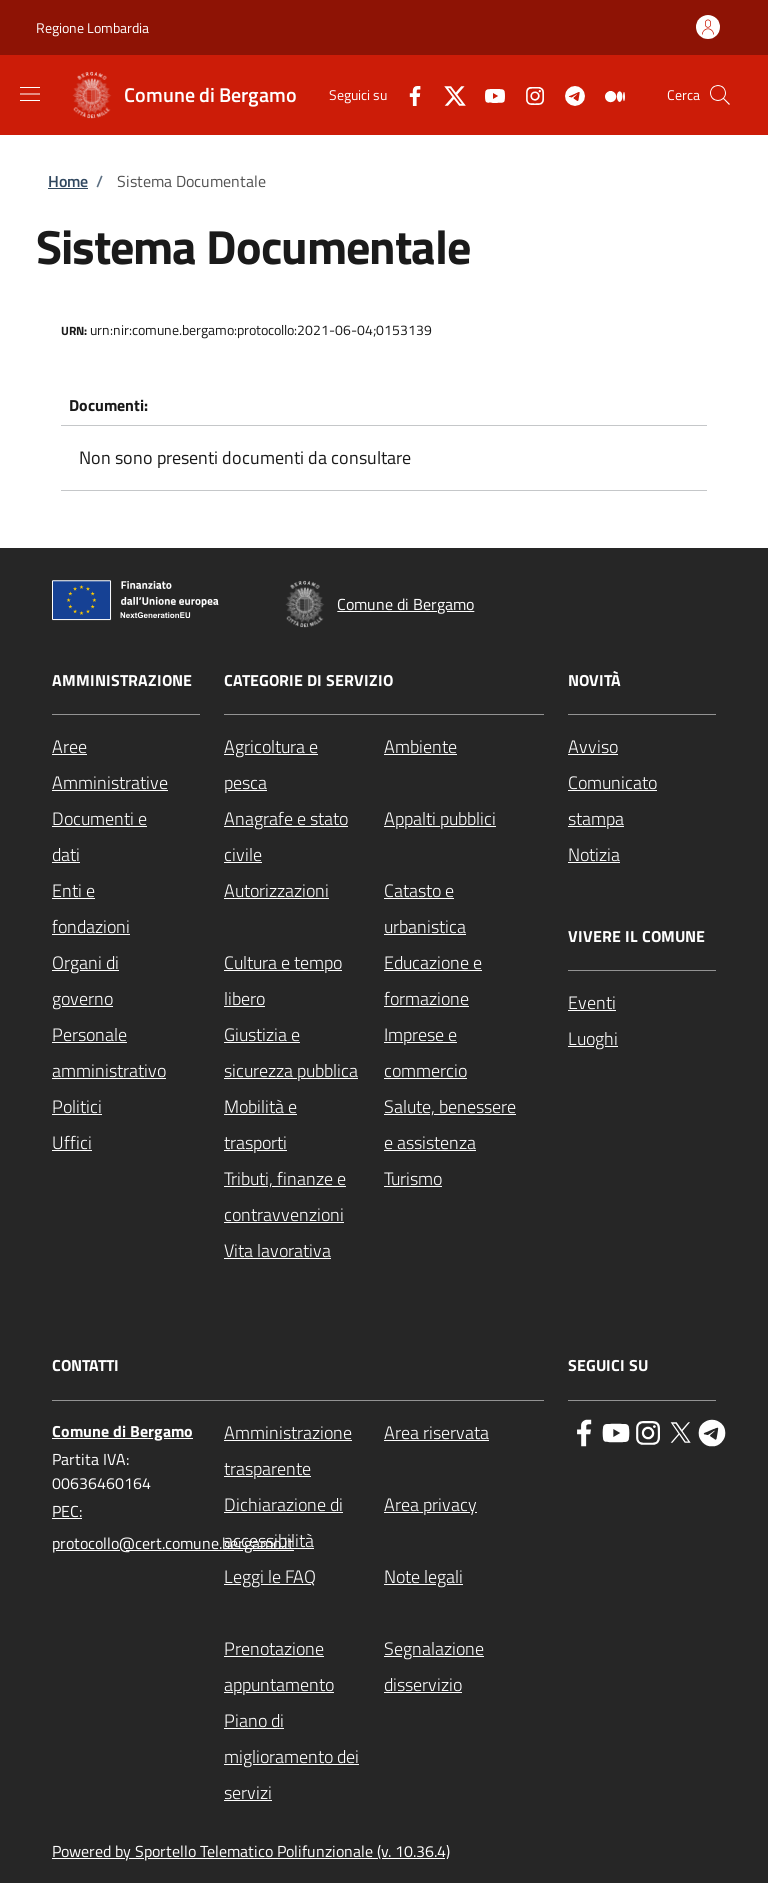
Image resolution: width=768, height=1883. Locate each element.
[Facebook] (407, 94)
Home (68, 181)
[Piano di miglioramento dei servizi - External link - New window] (304, 1757)
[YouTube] (487, 94)
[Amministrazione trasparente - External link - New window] (304, 1451)
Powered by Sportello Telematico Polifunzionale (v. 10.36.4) (251, 1851)
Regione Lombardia (92, 27)
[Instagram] (527, 94)
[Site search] (720, 95)
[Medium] (607, 94)
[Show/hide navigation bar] (30, 94)
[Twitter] (447, 94)
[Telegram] (567, 94)
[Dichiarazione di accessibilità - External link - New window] (304, 1523)
